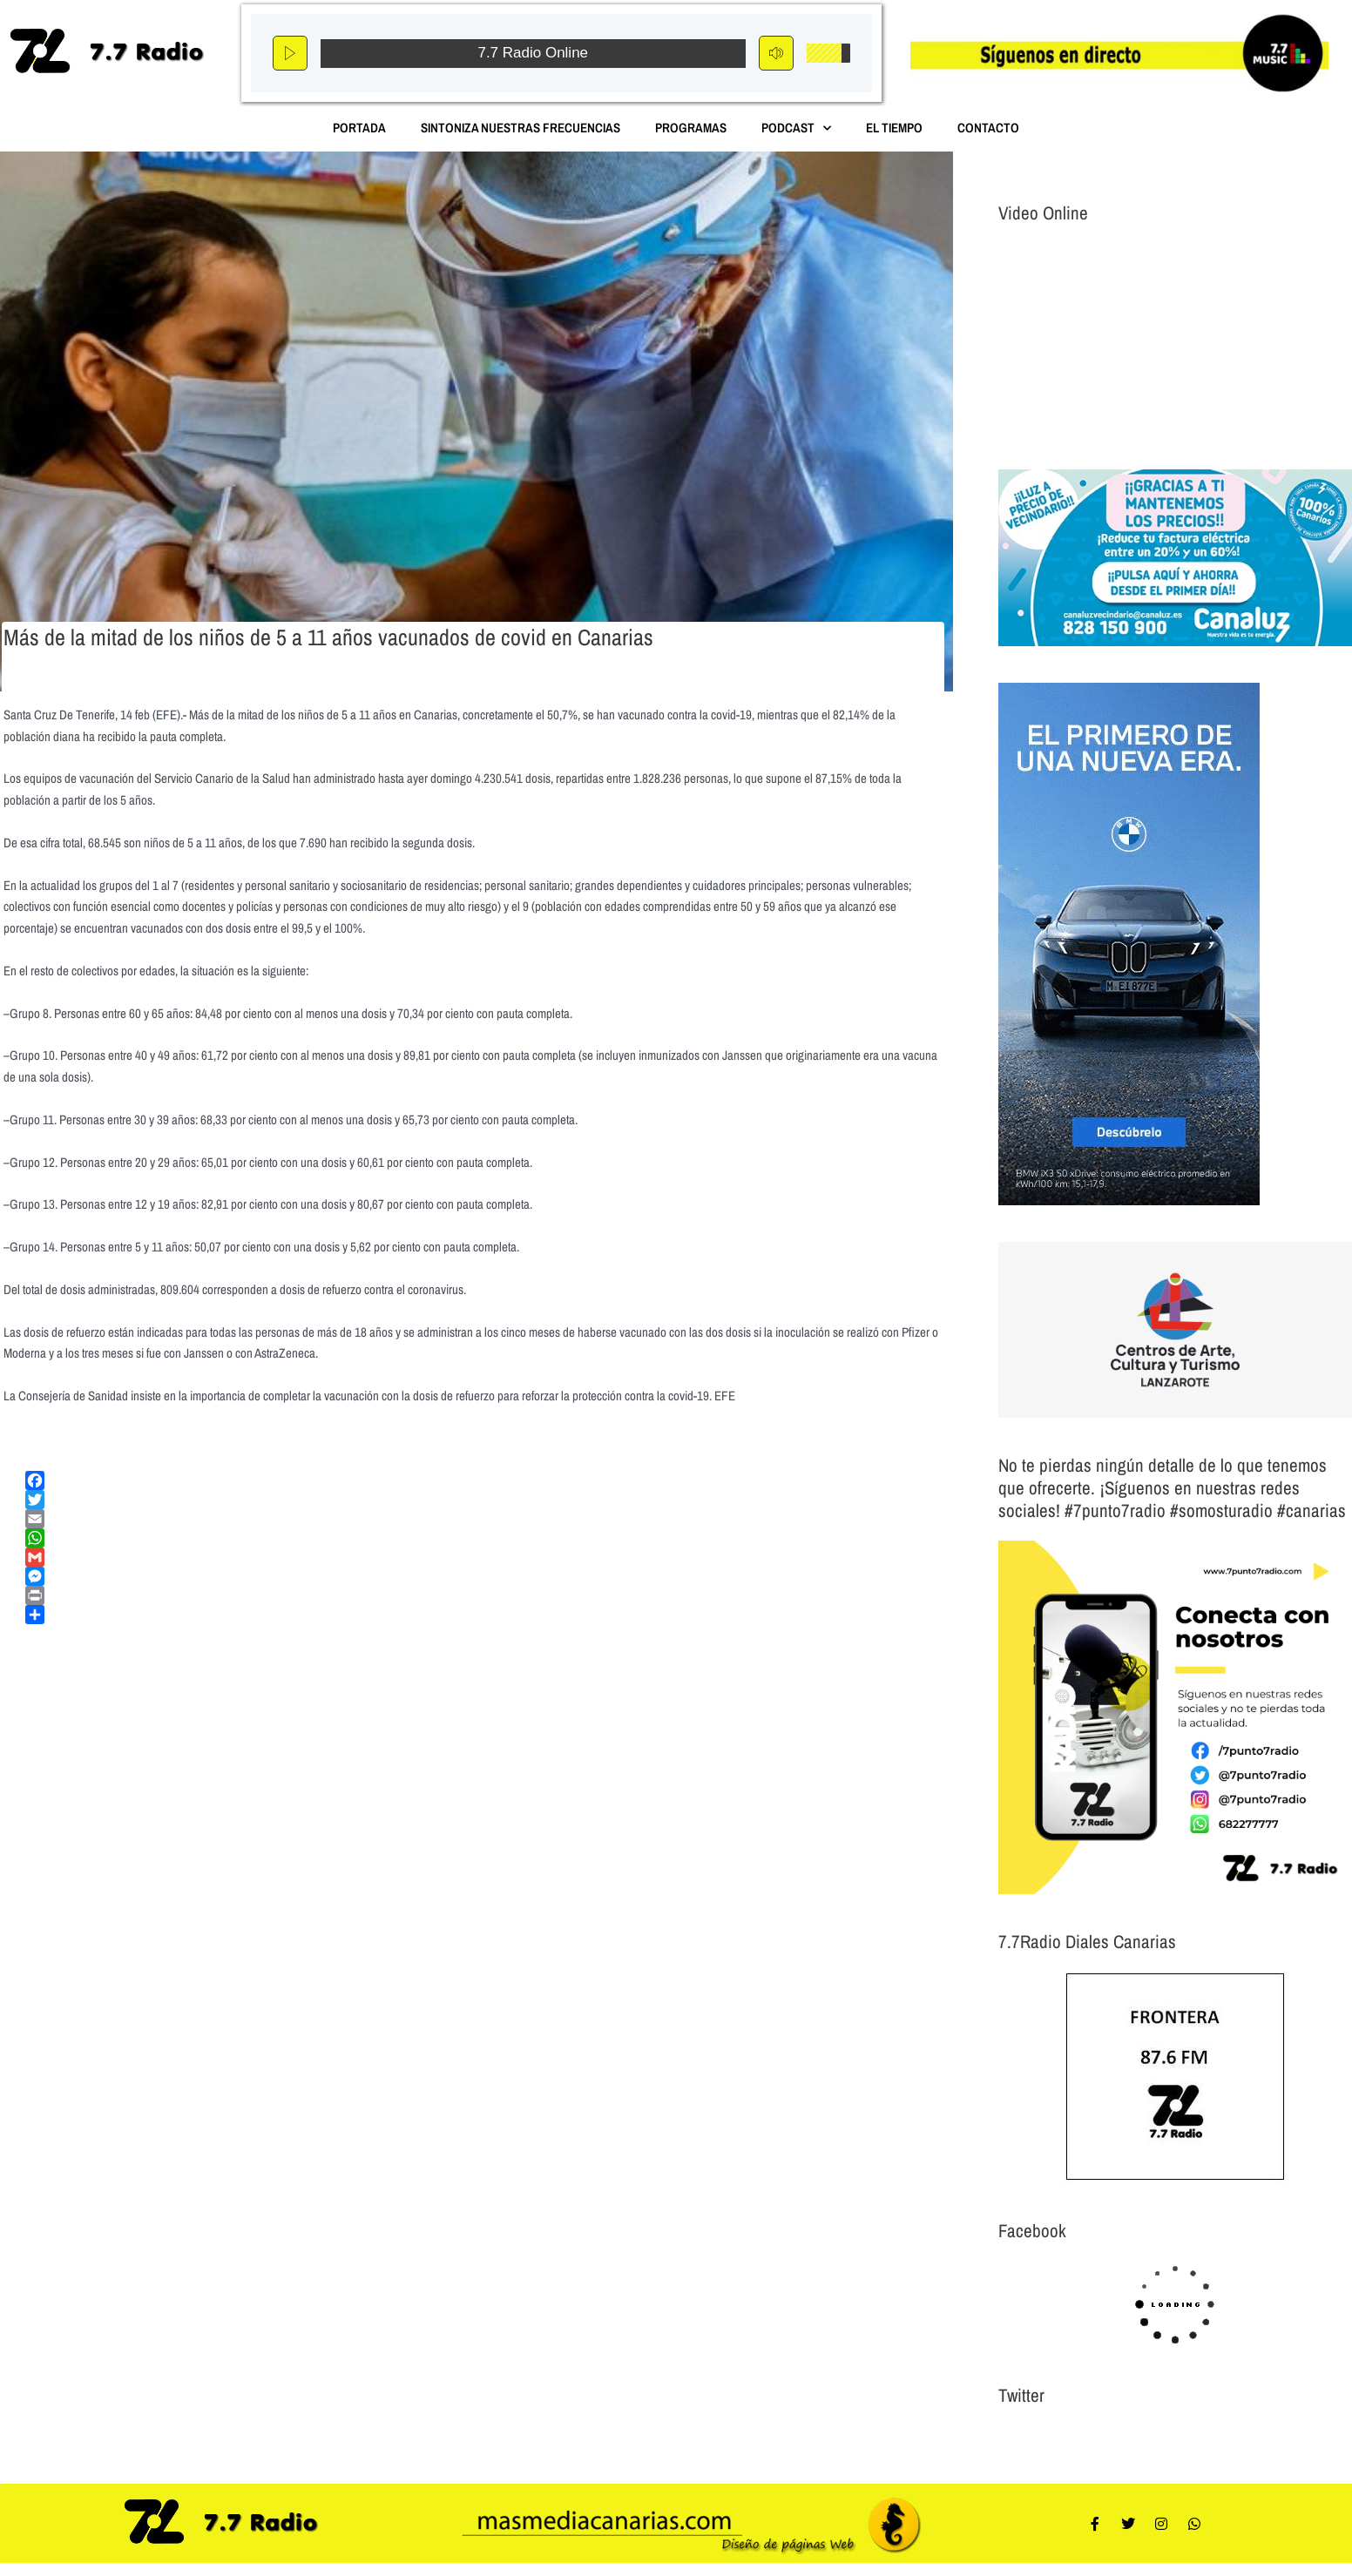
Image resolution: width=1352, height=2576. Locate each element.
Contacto (988, 127)
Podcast (796, 128)
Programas (691, 127)
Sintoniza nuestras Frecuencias (520, 127)
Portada (359, 127)
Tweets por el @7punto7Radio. (1072, 2438)
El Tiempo (894, 127)
